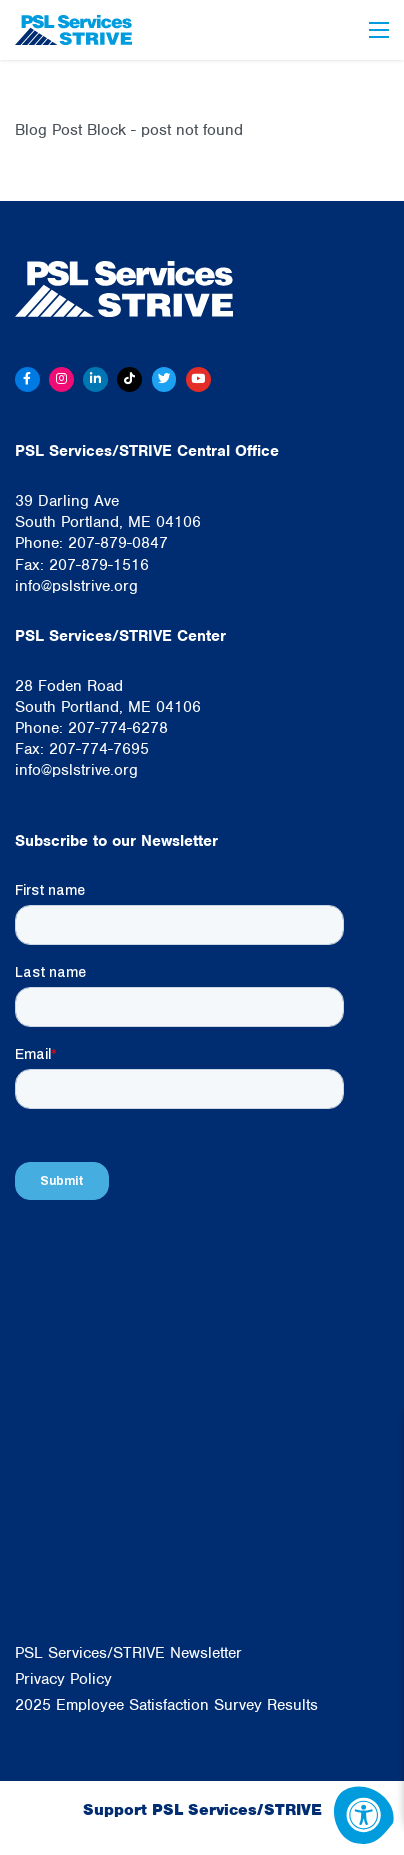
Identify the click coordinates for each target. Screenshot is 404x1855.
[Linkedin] (95, 379)
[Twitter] (164, 379)
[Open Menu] (379, 30)
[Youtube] (198, 379)
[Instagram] (61, 379)
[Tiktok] (129, 379)
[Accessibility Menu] (364, 1815)
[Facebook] (27, 379)
